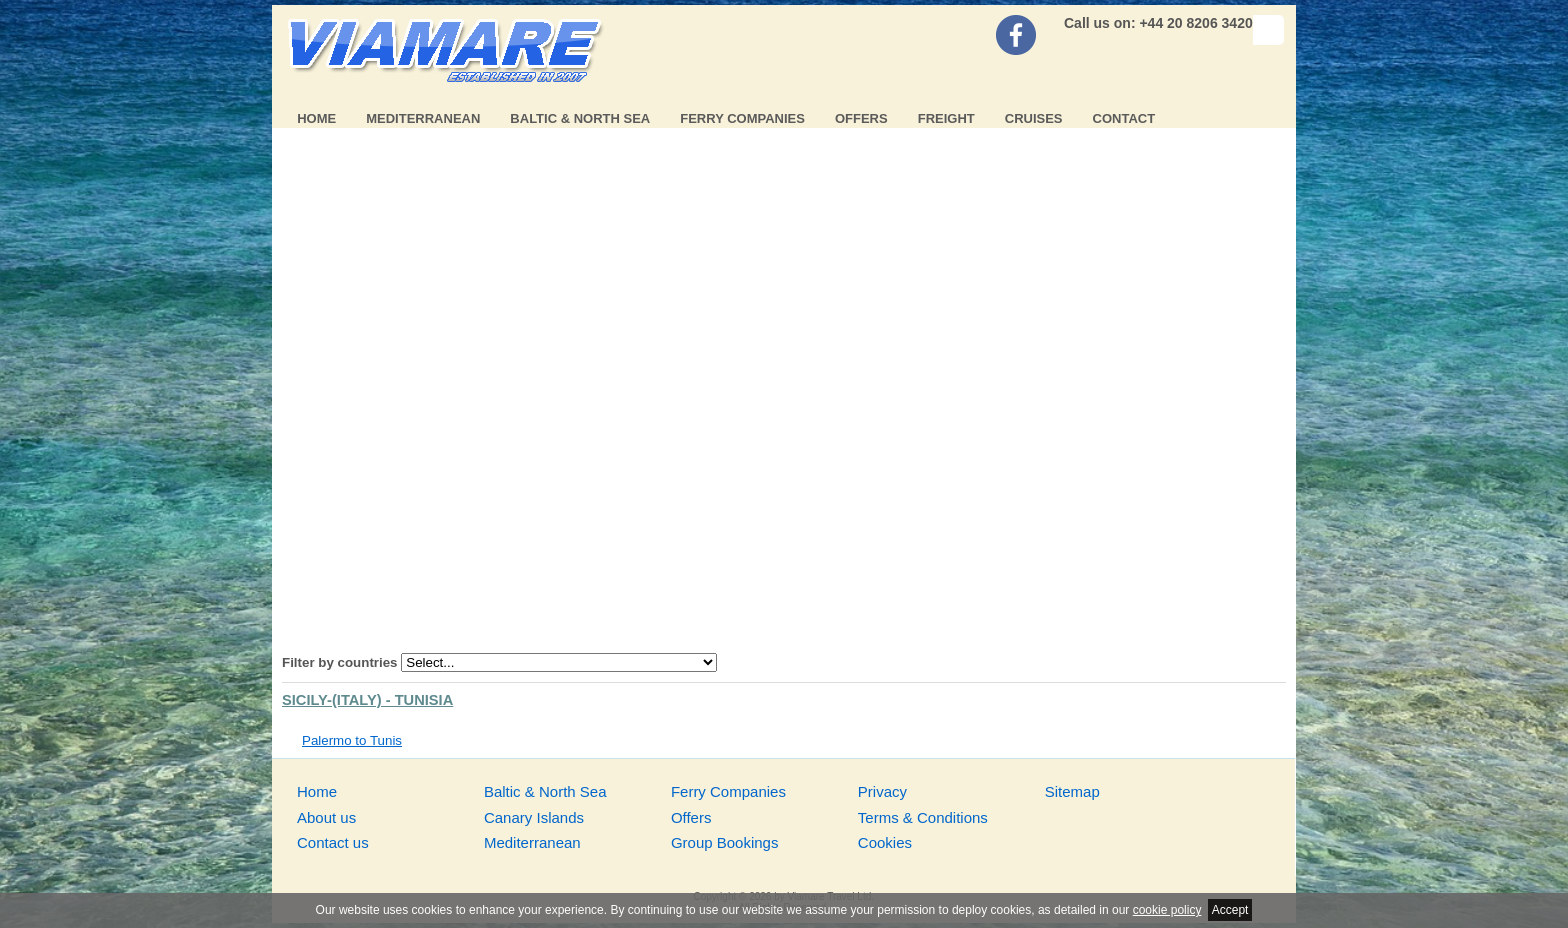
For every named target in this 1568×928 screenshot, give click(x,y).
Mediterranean (423, 118)
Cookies (885, 842)
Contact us (333, 842)
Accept (1230, 910)
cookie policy (1167, 910)
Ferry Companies (742, 118)
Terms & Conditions (923, 817)
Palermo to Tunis (352, 740)
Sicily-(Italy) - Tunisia (367, 700)
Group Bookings (725, 842)
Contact (1124, 118)
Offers (861, 118)
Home (316, 118)
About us (326, 817)
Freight (946, 118)
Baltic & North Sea (580, 118)
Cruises (1034, 118)
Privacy (882, 791)
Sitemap (1072, 791)
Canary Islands (534, 817)
